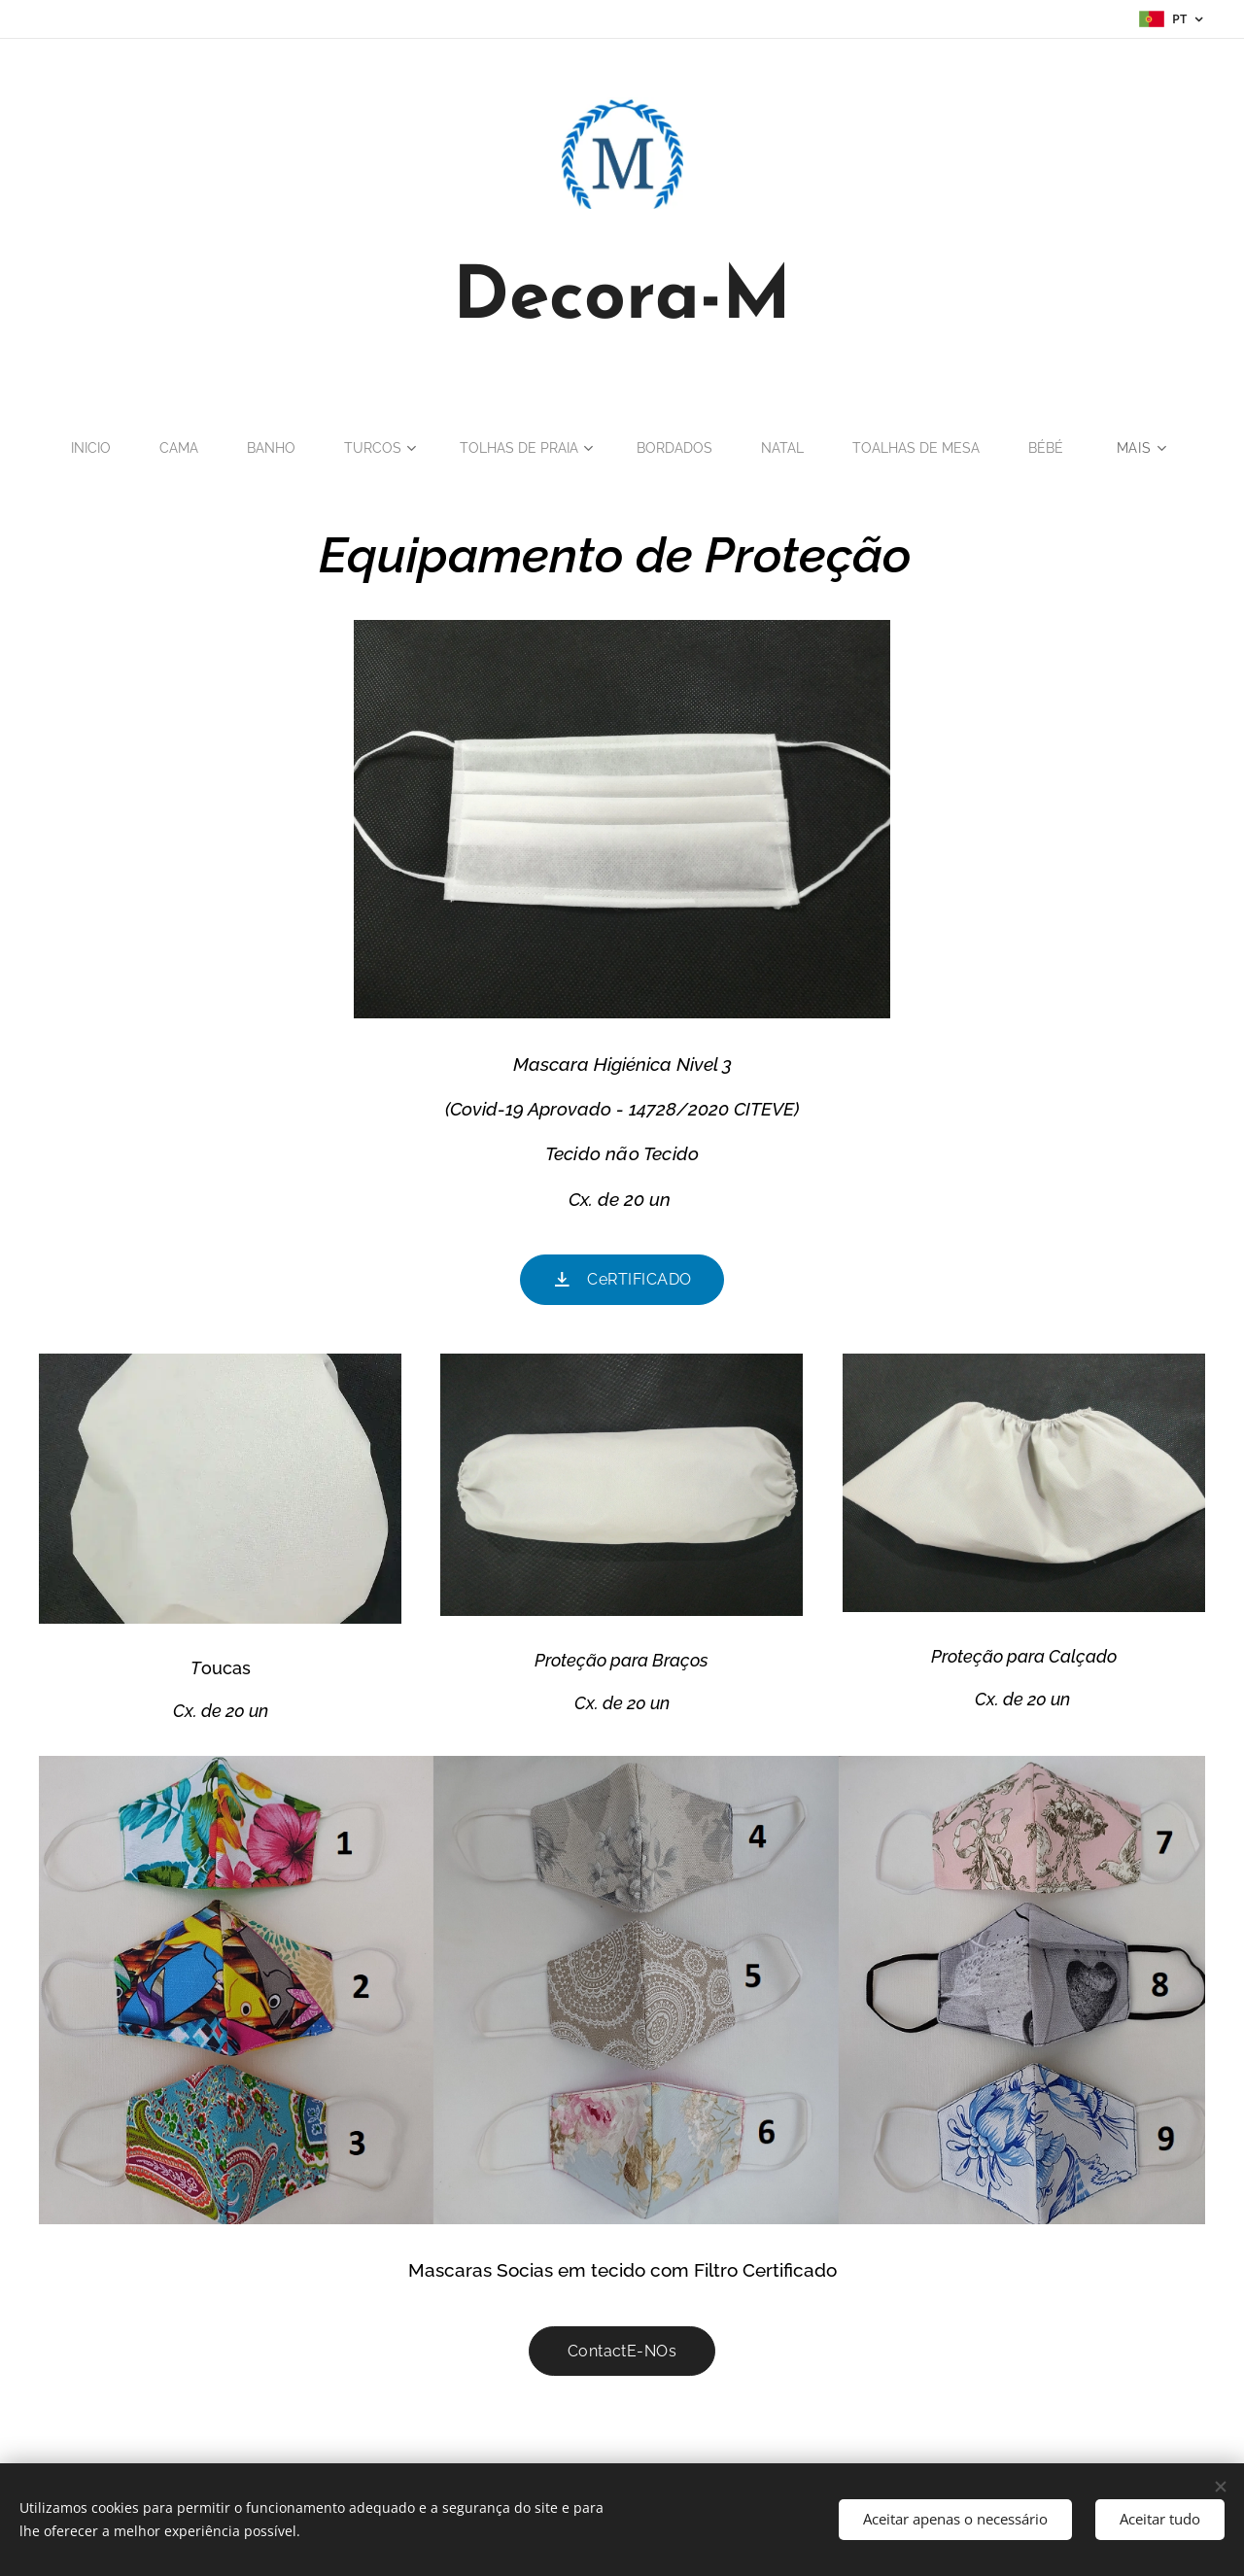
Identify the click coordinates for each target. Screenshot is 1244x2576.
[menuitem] (82, 448)
